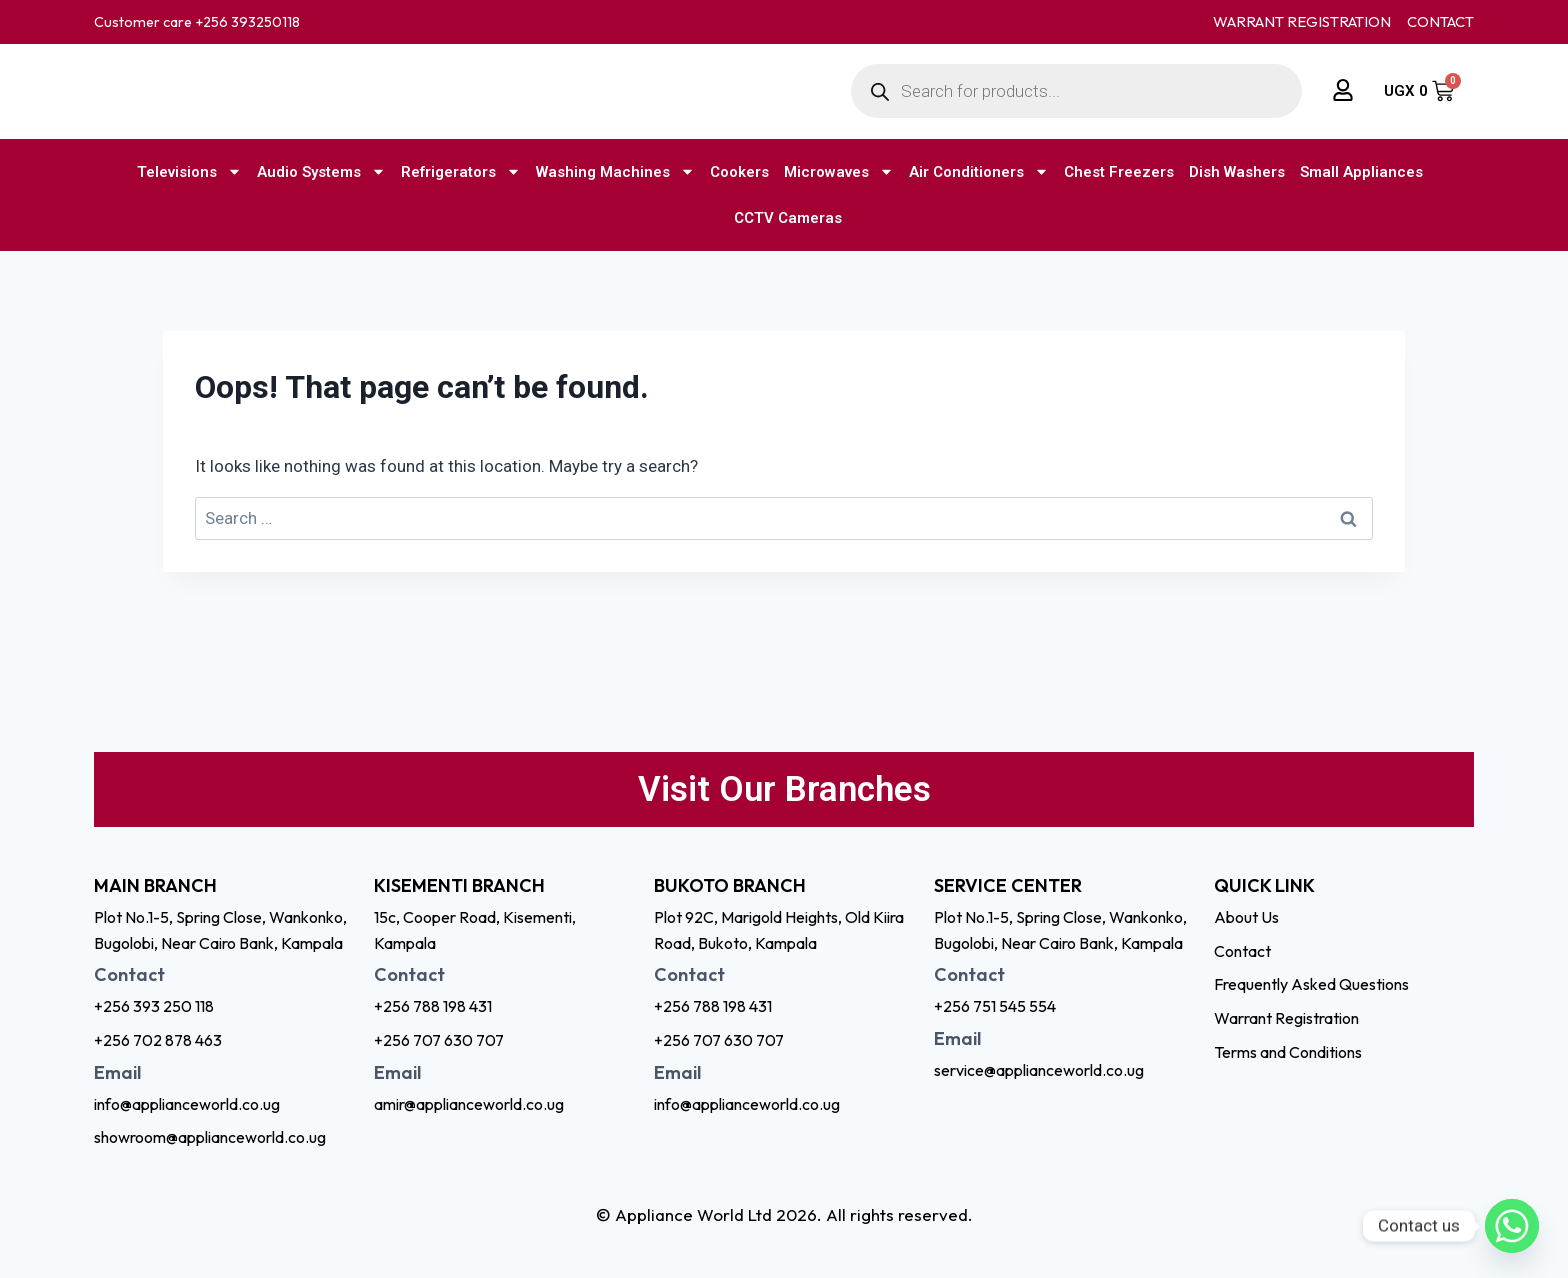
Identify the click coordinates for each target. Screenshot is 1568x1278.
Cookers (739, 172)
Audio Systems (321, 171)
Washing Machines (615, 171)
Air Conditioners (979, 171)
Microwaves (839, 171)
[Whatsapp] (1512, 1226)
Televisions (189, 171)
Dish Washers (1237, 172)
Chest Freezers (1119, 172)
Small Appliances (1361, 172)
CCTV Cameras (788, 218)
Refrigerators (461, 171)
